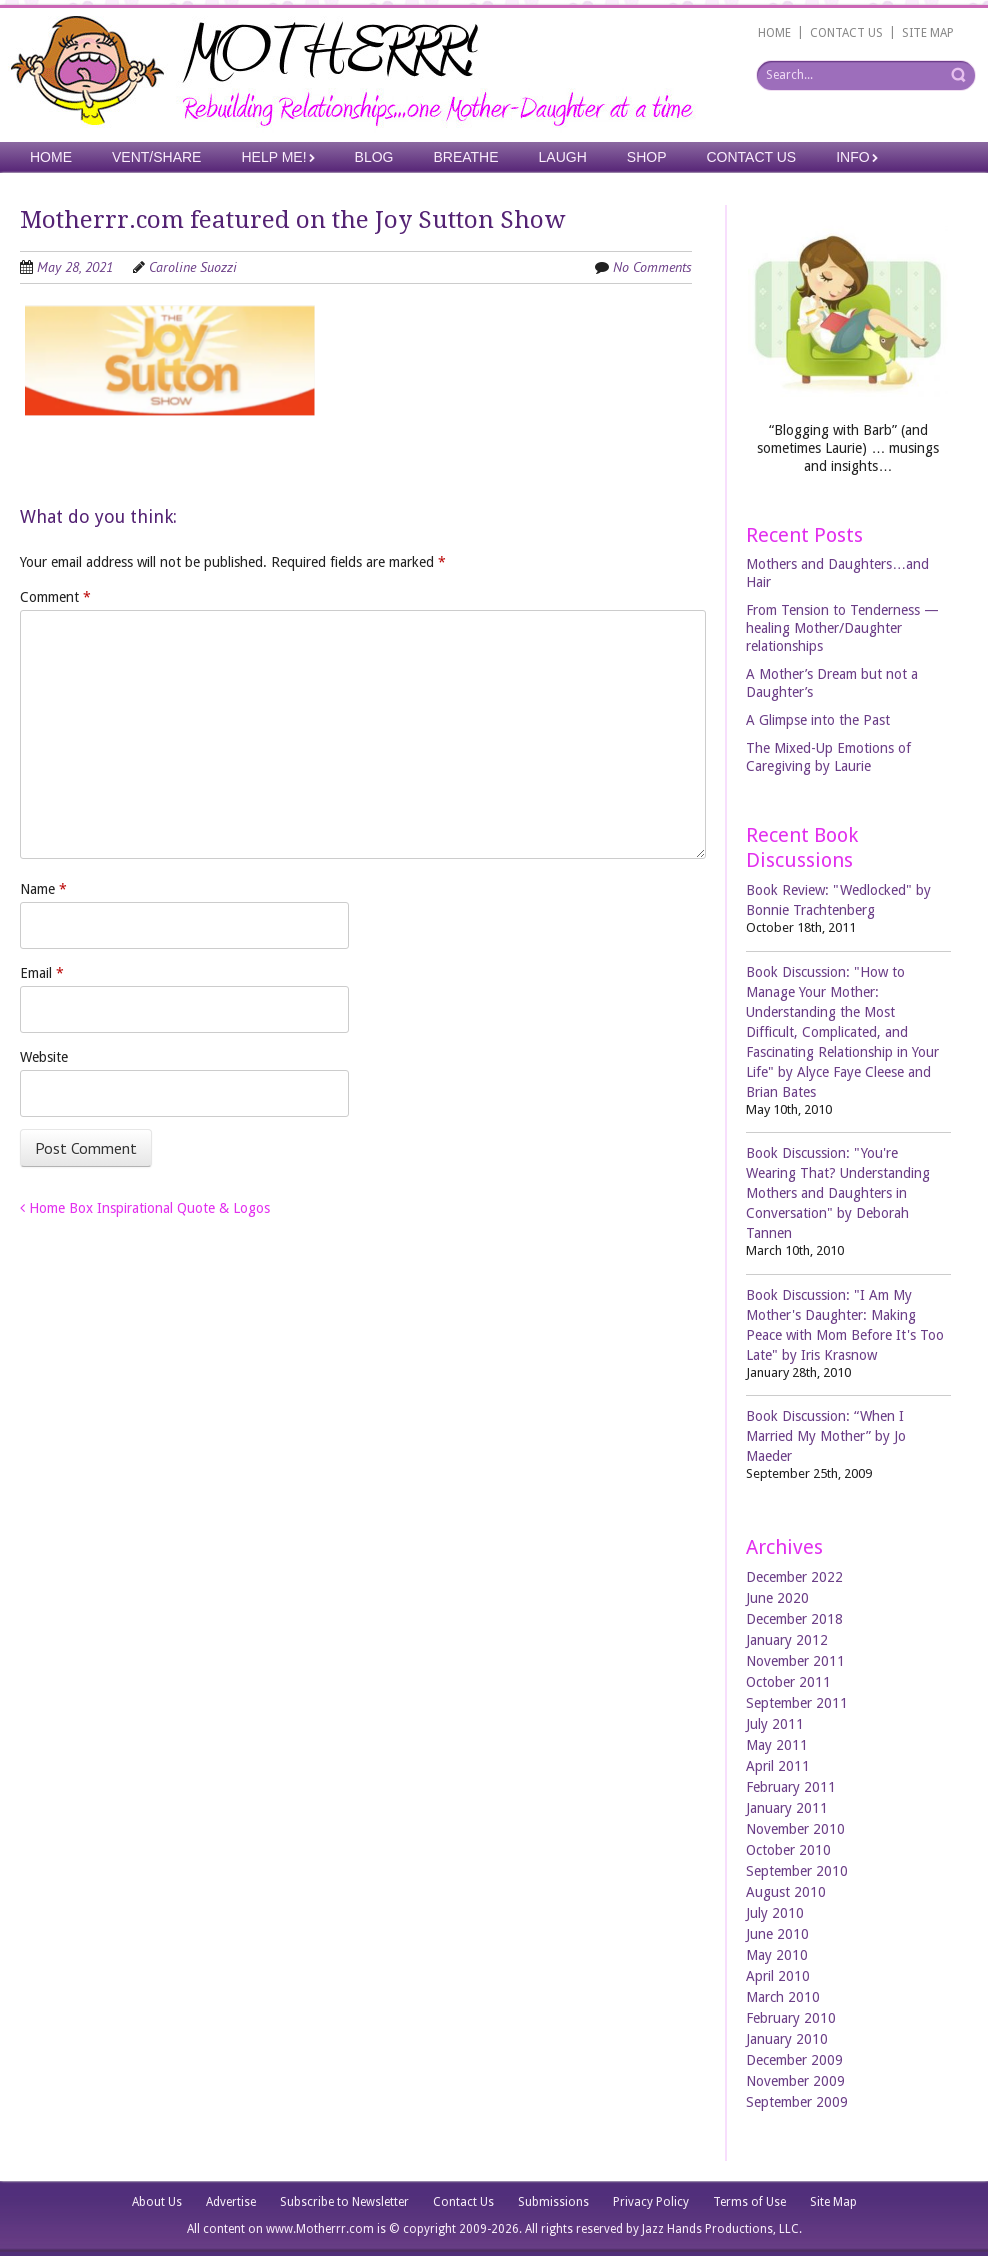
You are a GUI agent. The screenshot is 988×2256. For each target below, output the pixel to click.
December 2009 (794, 2060)
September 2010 (797, 1871)
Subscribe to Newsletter (344, 2202)
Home (51, 157)
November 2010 (795, 1829)
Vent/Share (156, 157)
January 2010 (787, 2039)
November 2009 (795, 2081)
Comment (55, 597)
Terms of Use (749, 2202)
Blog (374, 157)
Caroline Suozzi (193, 267)
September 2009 (797, 2102)
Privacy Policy (651, 2202)
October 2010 (788, 1850)
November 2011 (795, 1661)
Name (43, 889)
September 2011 (797, 1703)
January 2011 (787, 1808)
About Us (157, 2202)
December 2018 (794, 1619)
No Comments (652, 267)
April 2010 (778, 1976)
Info (852, 157)
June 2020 (777, 1598)
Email (42, 973)
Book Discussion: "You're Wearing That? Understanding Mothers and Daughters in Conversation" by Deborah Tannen (838, 1193)
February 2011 (791, 1787)
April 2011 (778, 1766)
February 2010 (791, 2018)
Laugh (563, 157)
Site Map (833, 2202)
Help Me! (273, 157)
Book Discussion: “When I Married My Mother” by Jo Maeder (826, 1436)
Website (44, 1057)
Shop (647, 157)
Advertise (231, 2202)
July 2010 (775, 1913)
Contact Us (752, 157)
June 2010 (777, 1934)
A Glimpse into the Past (818, 720)
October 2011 (788, 1682)
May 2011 (777, 1745)
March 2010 (783, 1997)
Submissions (553, 2202)
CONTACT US (846, 33)
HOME (774, 33)
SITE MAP (928, 33)
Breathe (465, 157)
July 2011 (775, 1724)
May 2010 (777, 1955)
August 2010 (786, 1892)
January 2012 (787, 1640)
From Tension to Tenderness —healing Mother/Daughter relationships (842, 628)
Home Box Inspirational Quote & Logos (145, 1208)
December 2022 (794, 1577)
